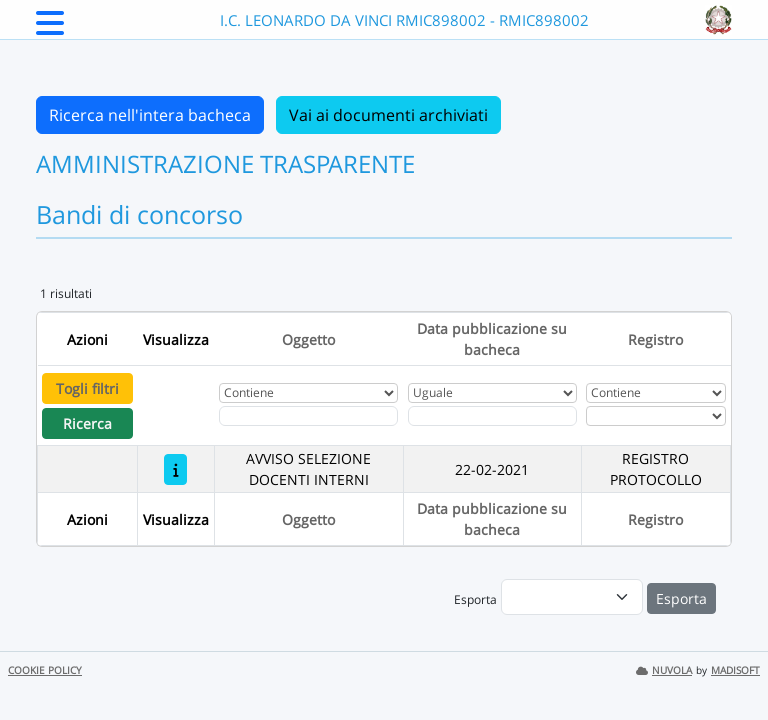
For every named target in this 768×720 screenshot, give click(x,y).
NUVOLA (664, 670)
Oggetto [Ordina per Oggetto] (308, 339)
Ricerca (87, 423)
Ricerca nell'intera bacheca (150, 115)
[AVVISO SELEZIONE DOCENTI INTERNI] (175, 469)
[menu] (572, 597)
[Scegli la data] (492, 416)
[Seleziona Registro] (656, 416)
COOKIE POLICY (45, 670)
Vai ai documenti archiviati (388, 115)
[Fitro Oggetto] (308, 416)
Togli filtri (87, 388)
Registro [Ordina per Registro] (655, 339)
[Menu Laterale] (50, 29)
